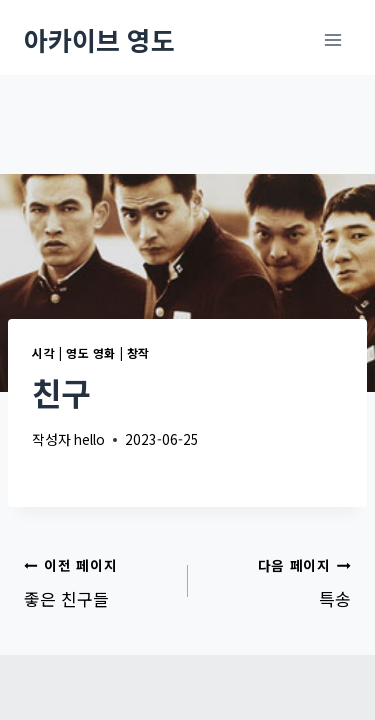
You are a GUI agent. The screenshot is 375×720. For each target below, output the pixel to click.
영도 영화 (91, 352)
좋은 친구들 (97, 581)
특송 (278, 581)
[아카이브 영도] (99, 39)
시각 (43, 352)
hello (89, 439)
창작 (138, 352)
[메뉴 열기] (332, 39)
